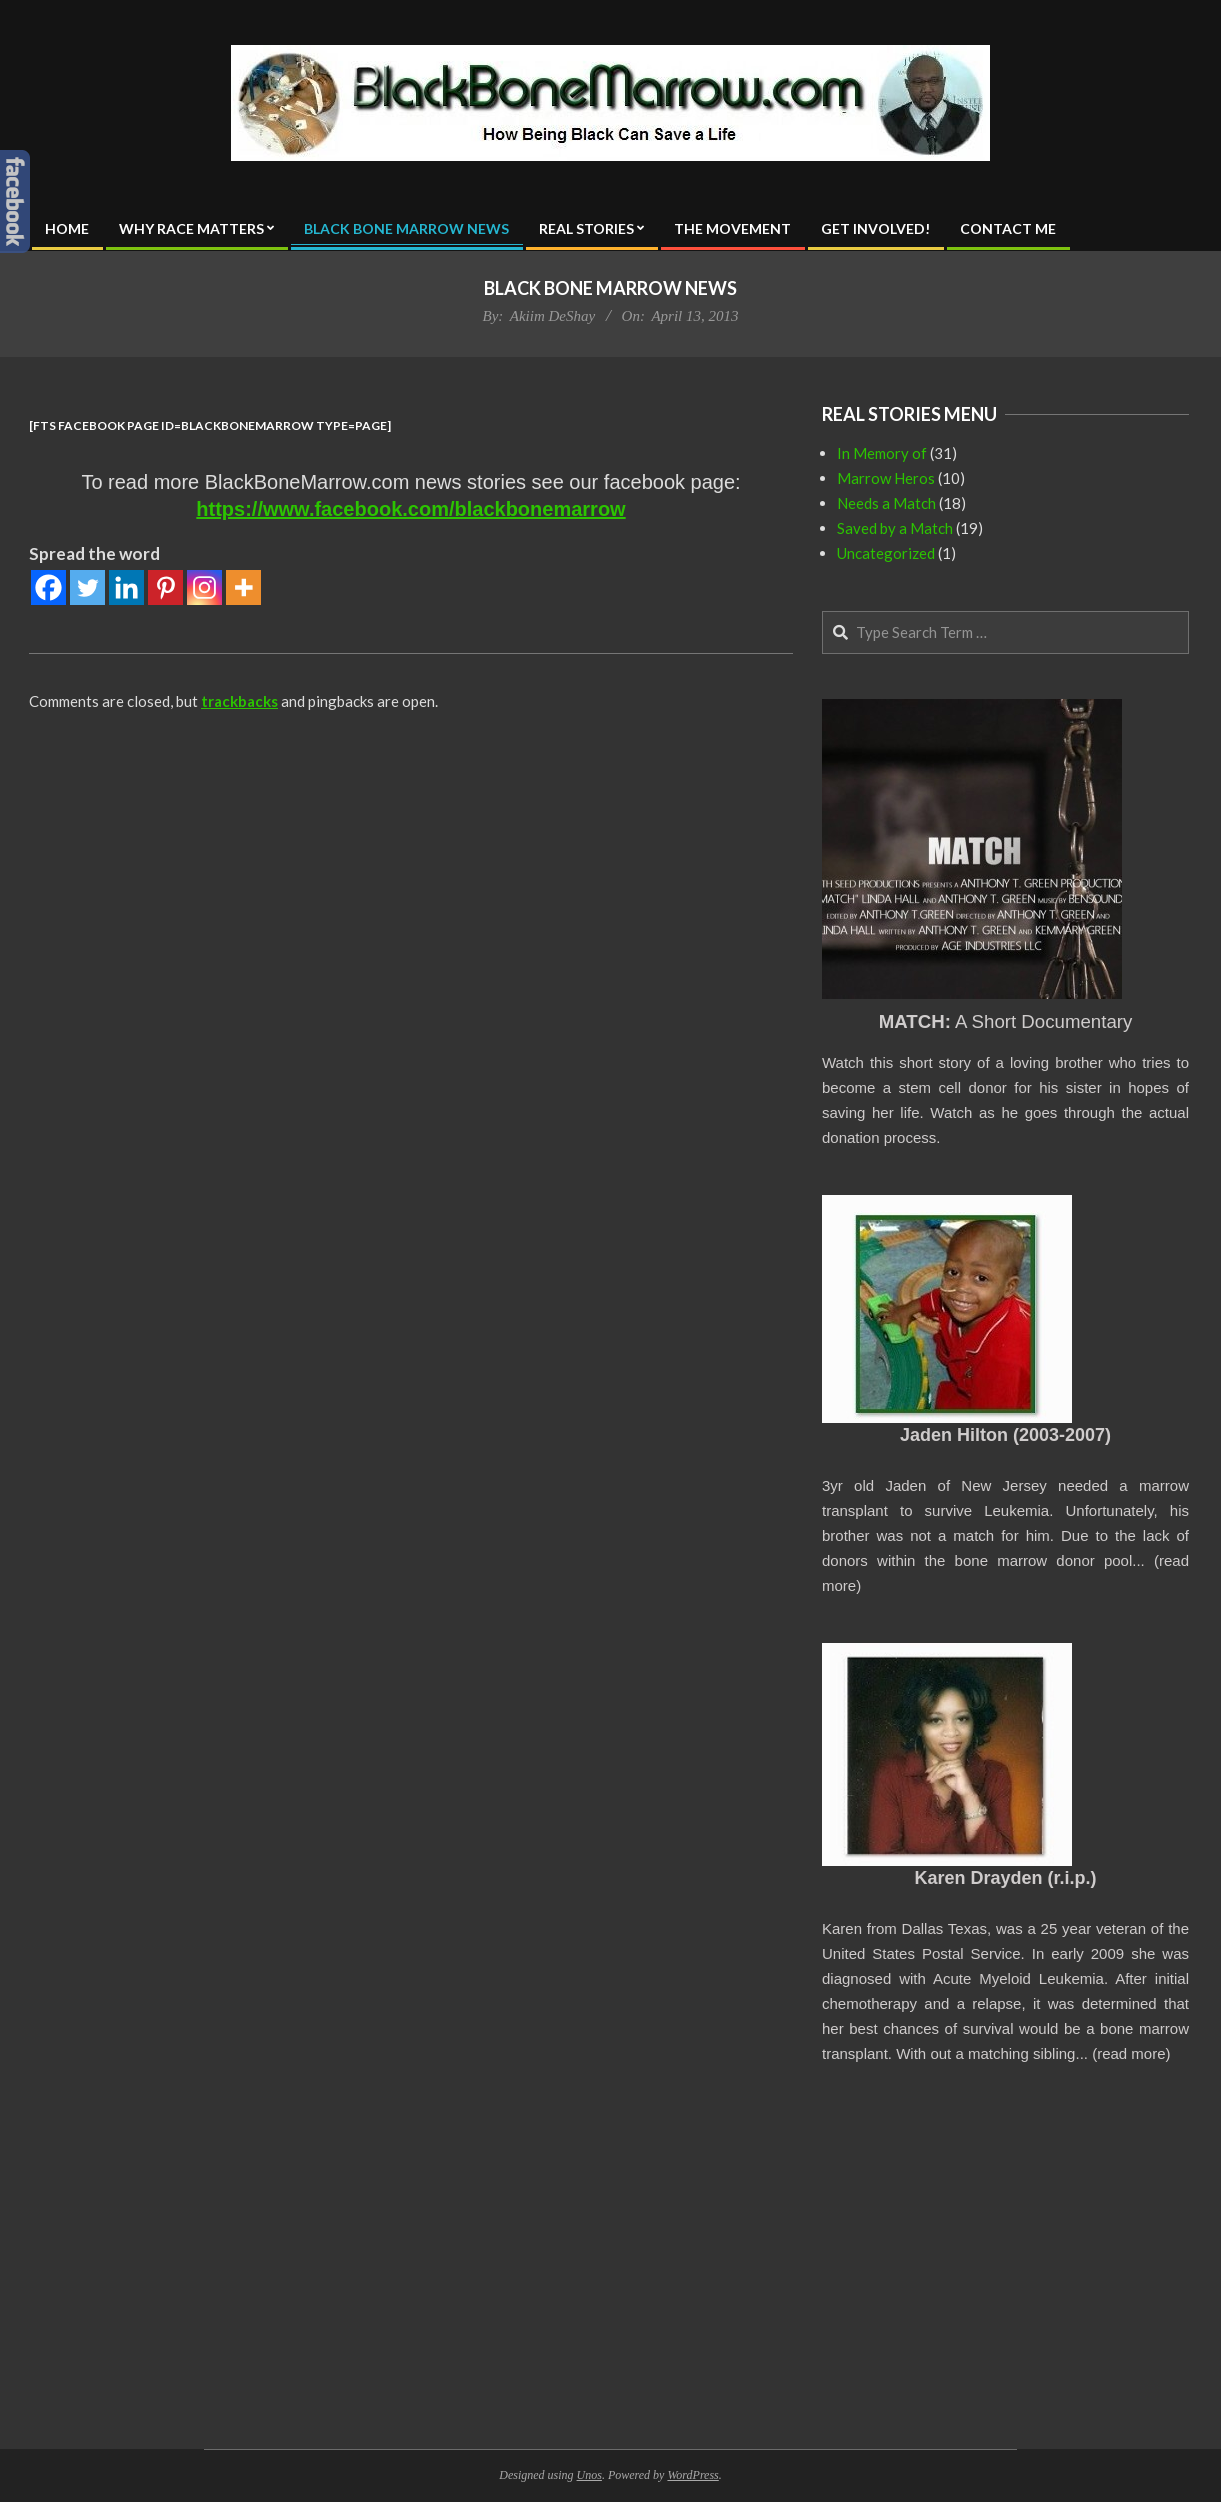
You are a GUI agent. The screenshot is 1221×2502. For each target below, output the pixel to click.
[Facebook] (48, 587)
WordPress (692, 2475)
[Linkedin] (126, 587)
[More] (243, 587)
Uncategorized (886, 553)
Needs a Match (886, 503)
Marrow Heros (886, 478)
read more (1131, 2053)
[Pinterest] (165, 587)
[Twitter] (87, 587)
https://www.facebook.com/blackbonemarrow (410, 509)
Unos (589, 2475)
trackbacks (239, 701)
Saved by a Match (895, 528)
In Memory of (882, 453)
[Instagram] (204, 587)
